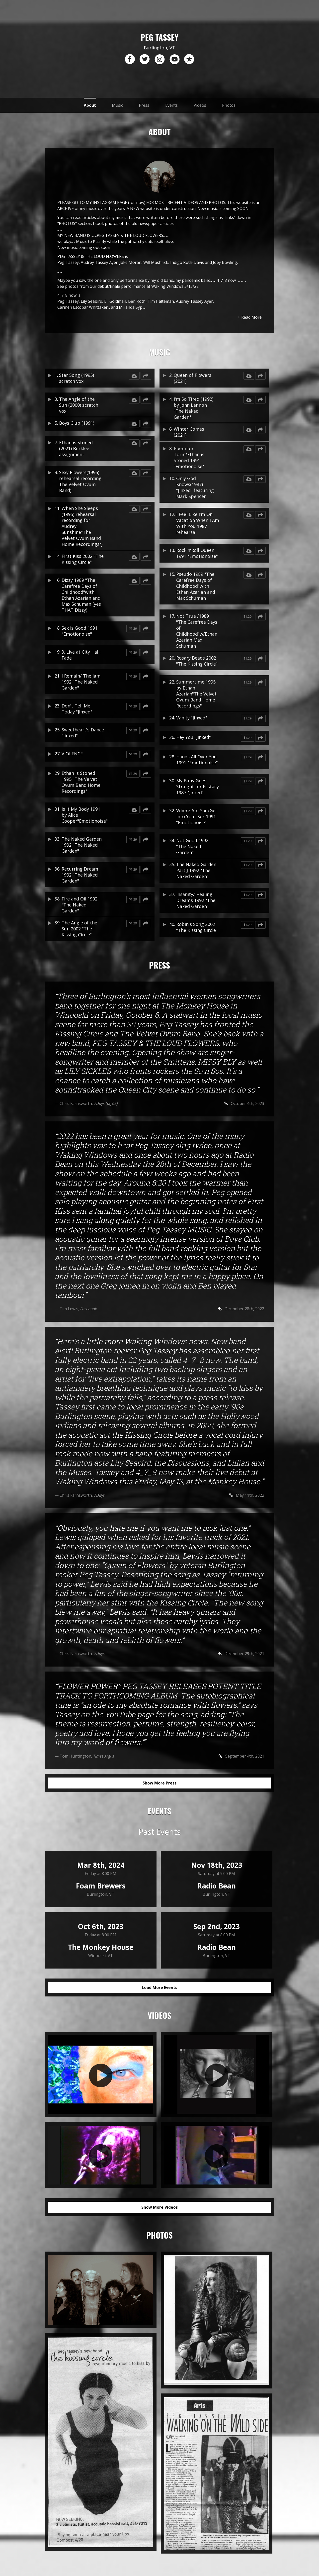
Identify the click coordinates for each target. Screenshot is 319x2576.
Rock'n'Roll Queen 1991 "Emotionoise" (197, 553)
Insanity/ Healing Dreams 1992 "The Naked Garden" (195, 900)
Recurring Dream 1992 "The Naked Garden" (80, 875)
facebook (130, 59)
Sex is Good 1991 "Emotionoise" (79, 631)
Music (117, 105)
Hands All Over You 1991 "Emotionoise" (197, 760)
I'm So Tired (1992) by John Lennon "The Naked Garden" (193, 408)
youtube (174, 59)
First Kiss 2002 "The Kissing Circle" (83, 559)
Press (144, 105)
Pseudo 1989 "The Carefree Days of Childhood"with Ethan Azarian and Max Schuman (195, 586)
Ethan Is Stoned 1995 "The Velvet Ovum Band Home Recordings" (81, 782)
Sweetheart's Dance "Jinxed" (83, 733)
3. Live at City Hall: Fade (81, 655)
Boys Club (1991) (76, 423)
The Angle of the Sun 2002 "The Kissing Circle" (79, 929)
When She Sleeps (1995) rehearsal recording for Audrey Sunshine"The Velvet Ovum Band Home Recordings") (82, 526)
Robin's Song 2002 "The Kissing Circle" (197, 927)
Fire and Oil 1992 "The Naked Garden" (79, 905)
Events (171, 105)
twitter (144, 59)
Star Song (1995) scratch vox (76, 378)
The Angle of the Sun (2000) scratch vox (78, 405)
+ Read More (250, 317)
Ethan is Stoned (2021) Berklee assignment (76, 448)
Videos (200, 105)
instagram (159, 59)
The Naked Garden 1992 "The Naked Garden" (82, 845)
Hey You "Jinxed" (193, 737)
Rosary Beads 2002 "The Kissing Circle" (197, 661)
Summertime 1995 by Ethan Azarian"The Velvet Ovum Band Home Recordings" (196, 694)
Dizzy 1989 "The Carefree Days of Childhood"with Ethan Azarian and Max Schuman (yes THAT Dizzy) (81, 595)
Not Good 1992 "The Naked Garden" (192, 846)
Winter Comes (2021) (189, 432)
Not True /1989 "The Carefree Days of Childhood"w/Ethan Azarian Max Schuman (196, 631)
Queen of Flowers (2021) (192, 378)
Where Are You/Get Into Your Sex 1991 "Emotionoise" (196, 816)
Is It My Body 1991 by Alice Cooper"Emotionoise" (83, 815)
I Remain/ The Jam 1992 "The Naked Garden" (81, 682)
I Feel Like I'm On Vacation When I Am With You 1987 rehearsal (197, 523)
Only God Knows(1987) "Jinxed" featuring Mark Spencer (195, 487)
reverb (189, 59)
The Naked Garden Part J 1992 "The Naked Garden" (196, 870)
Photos (229, 105)
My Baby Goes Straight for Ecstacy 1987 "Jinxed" (197, 786)
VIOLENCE (72, 754)
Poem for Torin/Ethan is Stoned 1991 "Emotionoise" (189, 457)
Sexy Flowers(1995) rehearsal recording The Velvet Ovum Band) (80, 481)
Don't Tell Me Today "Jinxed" (77, 709)
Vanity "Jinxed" (191, 718)
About (90, 105)
